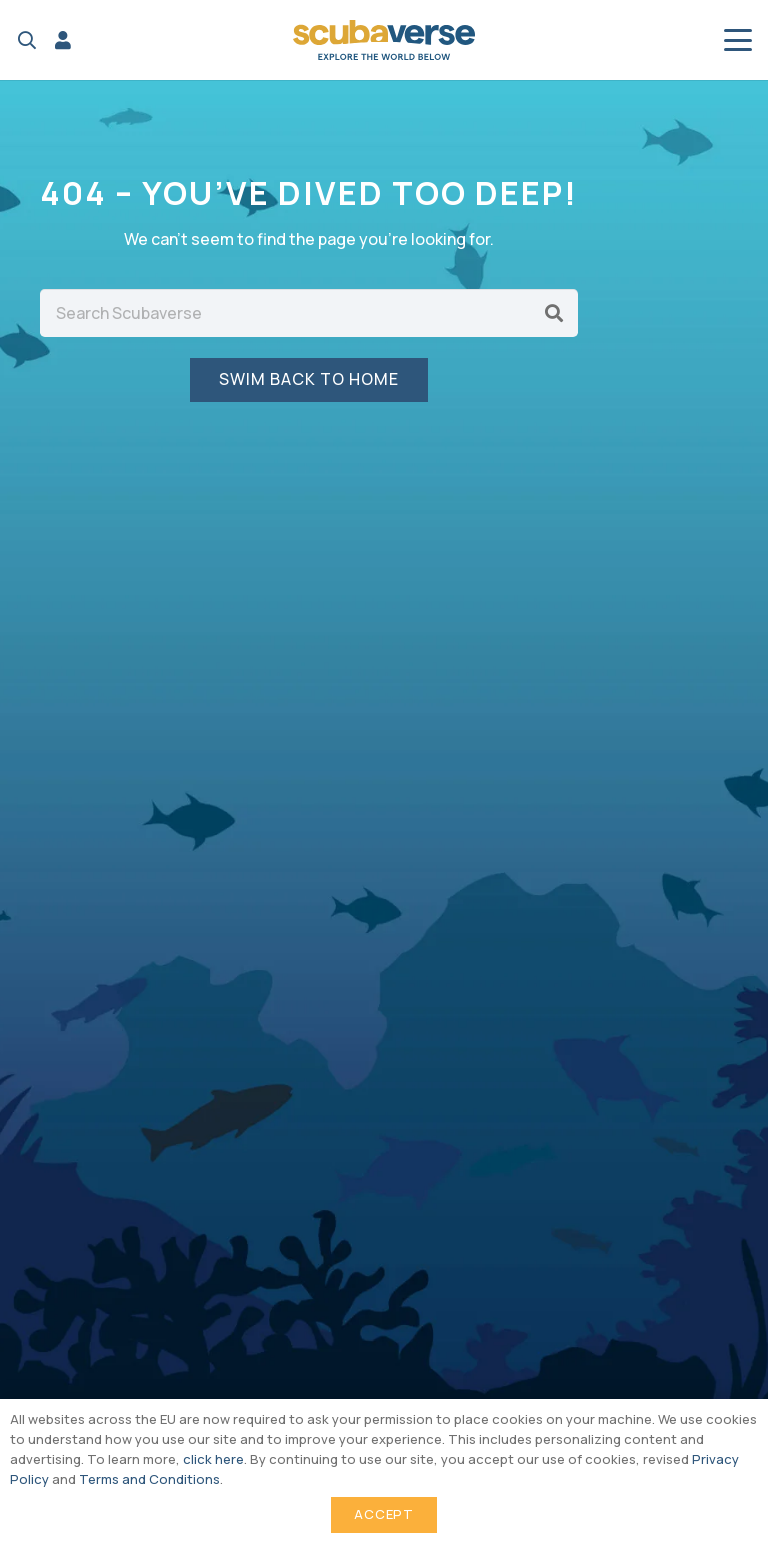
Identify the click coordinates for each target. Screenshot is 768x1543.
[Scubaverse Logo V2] (384, 40)
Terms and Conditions (149, 1479)
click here (213, 1459)
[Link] (63, 40)
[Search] (554, 313)
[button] (27, 40)
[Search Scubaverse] (309, 313)
